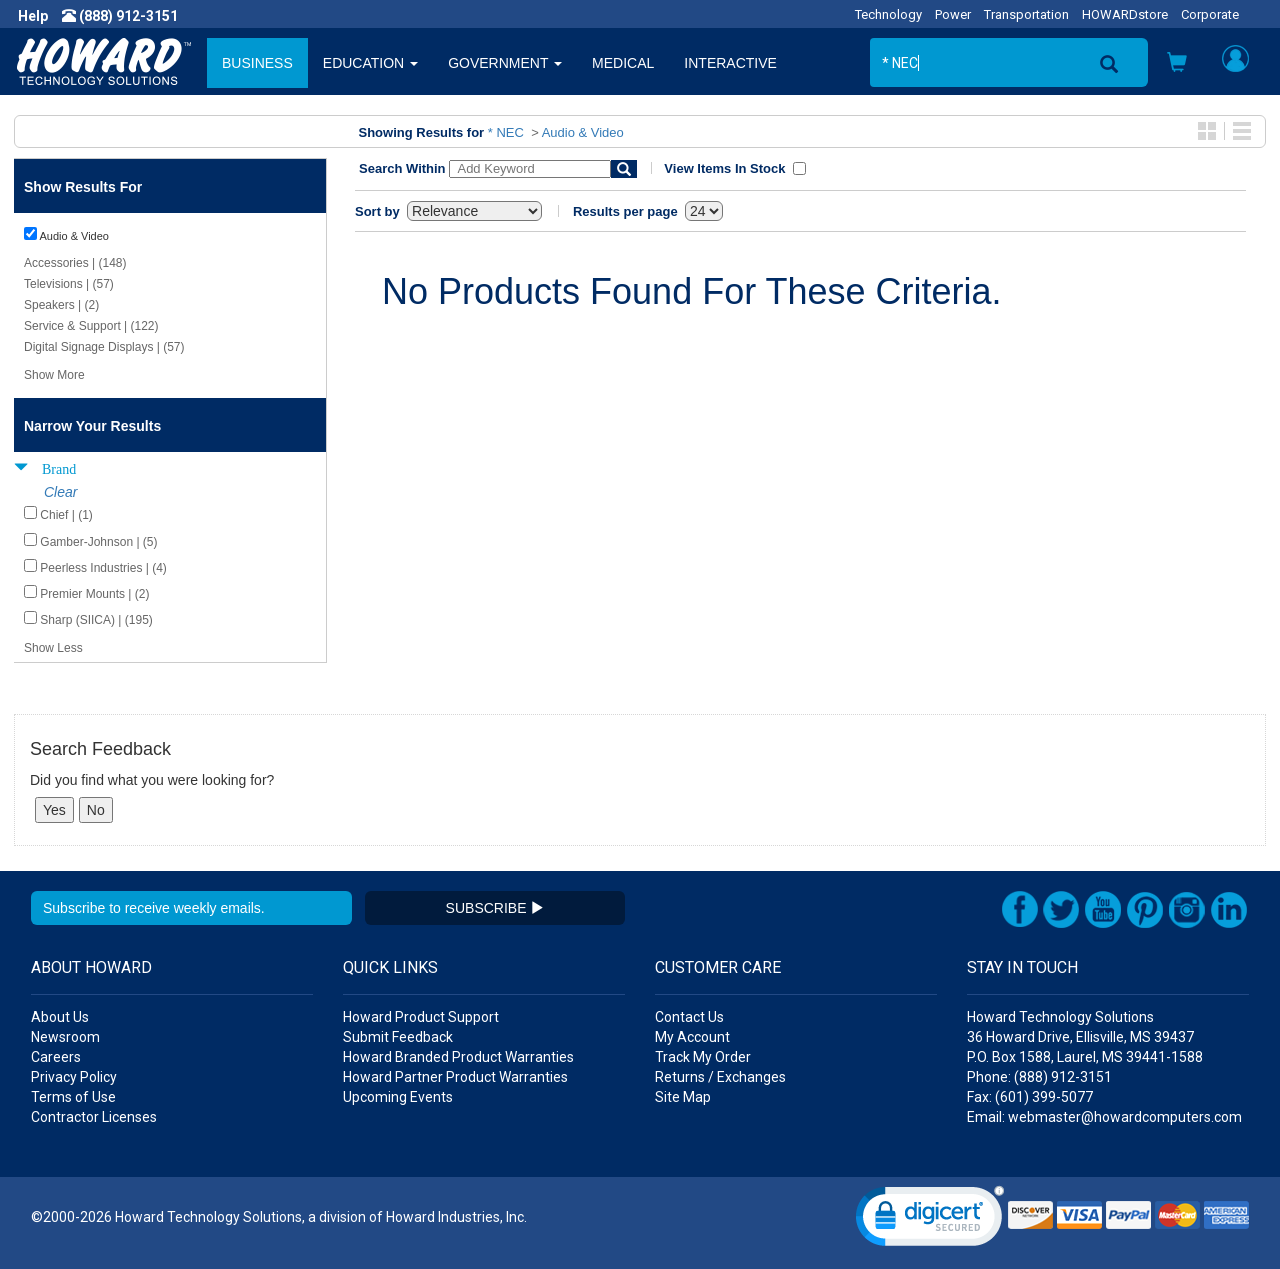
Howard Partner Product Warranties (455, 1077)
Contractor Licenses (94, 1117)
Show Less (53, 648)
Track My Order (703, 1057)
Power (953, 14)
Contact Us (689, 1017)
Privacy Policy (74, 1077)
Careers (56, 1057)
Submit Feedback (398, 1037)
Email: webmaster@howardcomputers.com (1104, 1117)
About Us (60, 1017)
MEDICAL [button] (623, 63)
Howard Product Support (421, 1017)
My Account (692, 1037)
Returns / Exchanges (720, 1077)
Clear (60, 492)
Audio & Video (583, 132)
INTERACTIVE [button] (730, 63)
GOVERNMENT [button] (505, 63)
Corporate (1210, 14)
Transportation (1026, 14)
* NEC (506, 132)
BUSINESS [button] (257, 63)
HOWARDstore (1125, 14)
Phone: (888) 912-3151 (1039, 1077)
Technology (888, 14)
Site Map (683, 1097)
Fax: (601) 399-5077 (1030, 1097)
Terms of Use (73, 1097)
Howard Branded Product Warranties (458, 1057)
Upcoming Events (398, 1097)
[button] (1177, 64)
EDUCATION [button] (370, 63)
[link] (930, 1220)
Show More (54, 375)
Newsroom (65, 1037)
